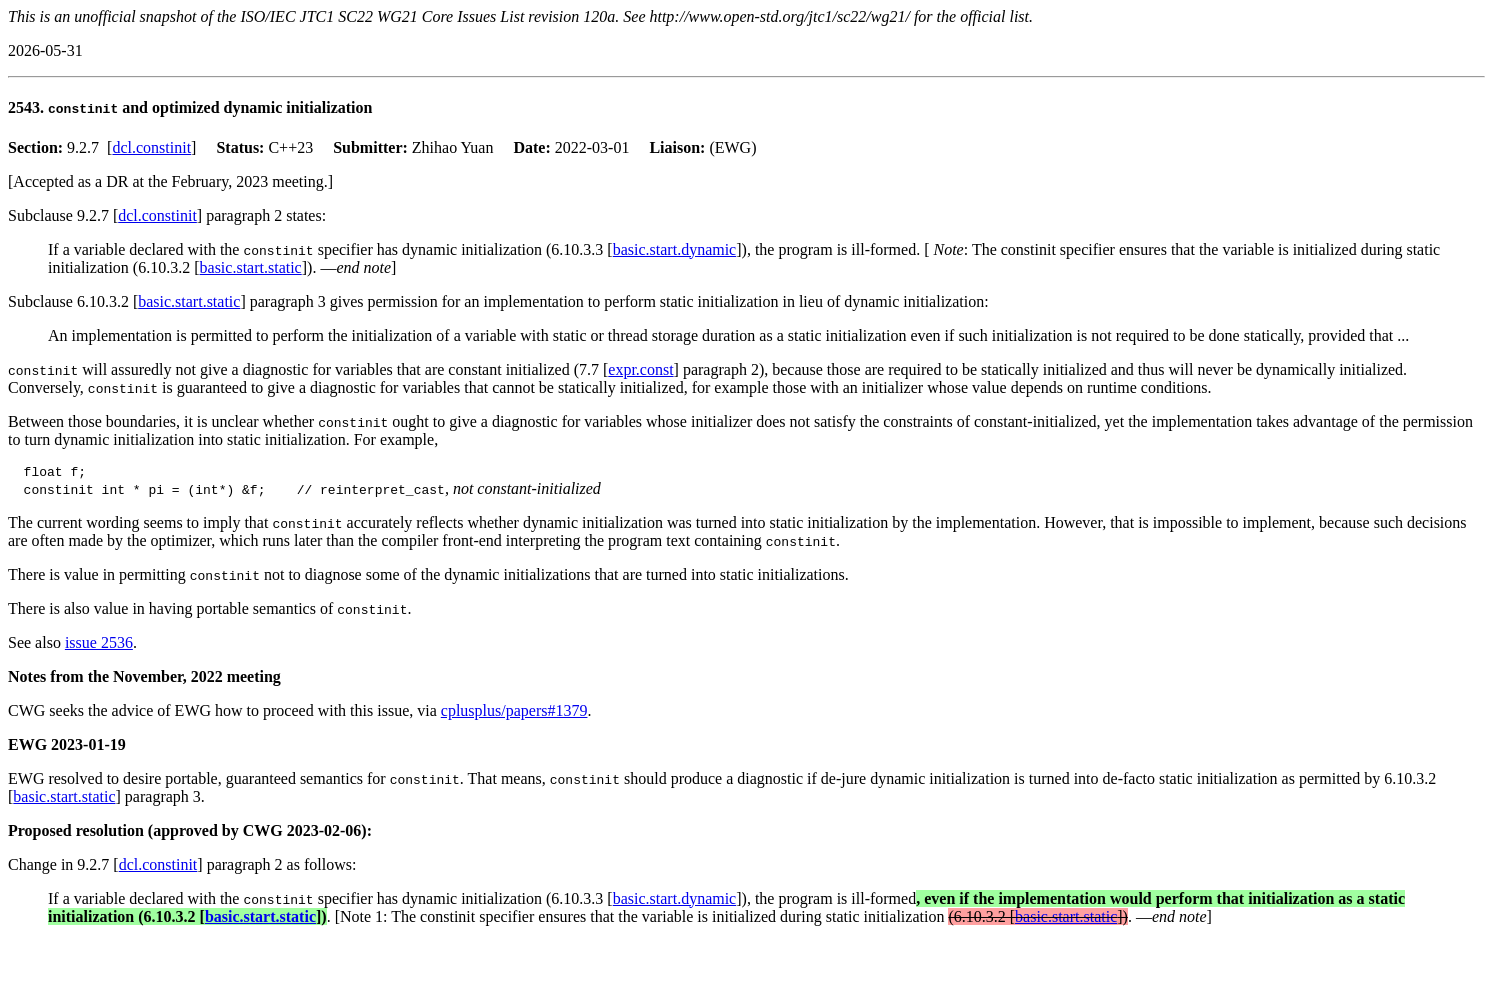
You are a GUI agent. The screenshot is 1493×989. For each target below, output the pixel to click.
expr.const (640, 369)
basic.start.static (251, 267)
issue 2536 (99, 645)
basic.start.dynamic (675, 249)
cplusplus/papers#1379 (514, 713)
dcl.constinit (151, 147)
